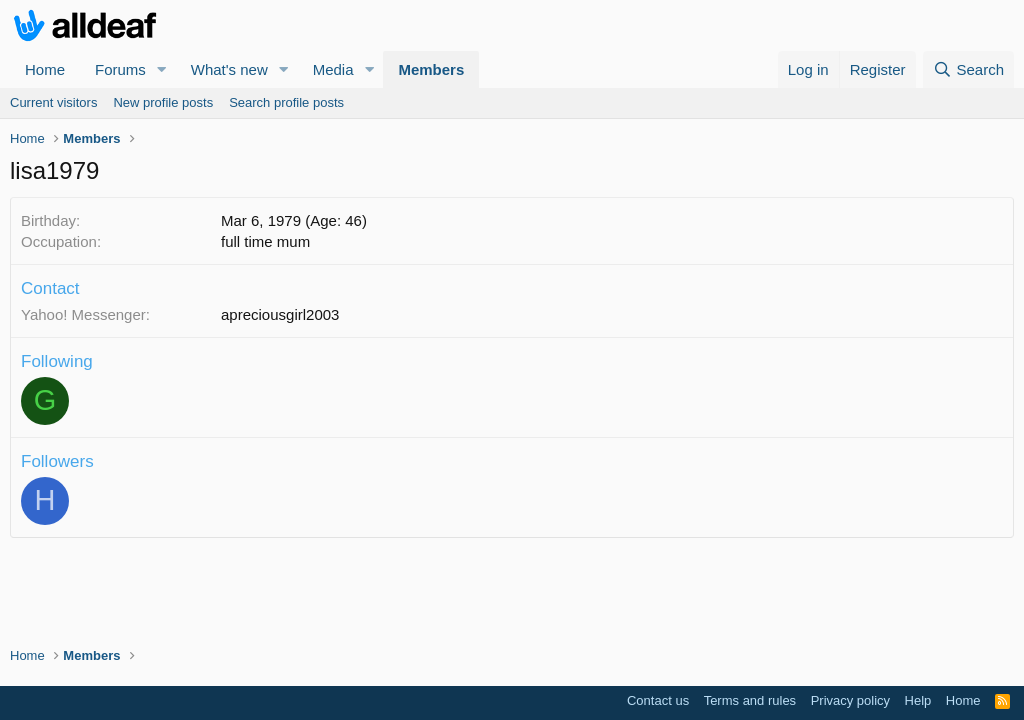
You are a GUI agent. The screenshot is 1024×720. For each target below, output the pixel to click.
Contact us (658, 700)
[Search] (968, 69)
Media (333, 69)
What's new (229, 69)
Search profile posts (286, 102)
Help (918, 700)
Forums (120, 69)
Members (431, 69)
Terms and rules (750, 700)
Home (45, 69)
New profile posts (163, 102)
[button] (162, 69)
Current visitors (53, 102)
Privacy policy (850, 700)
